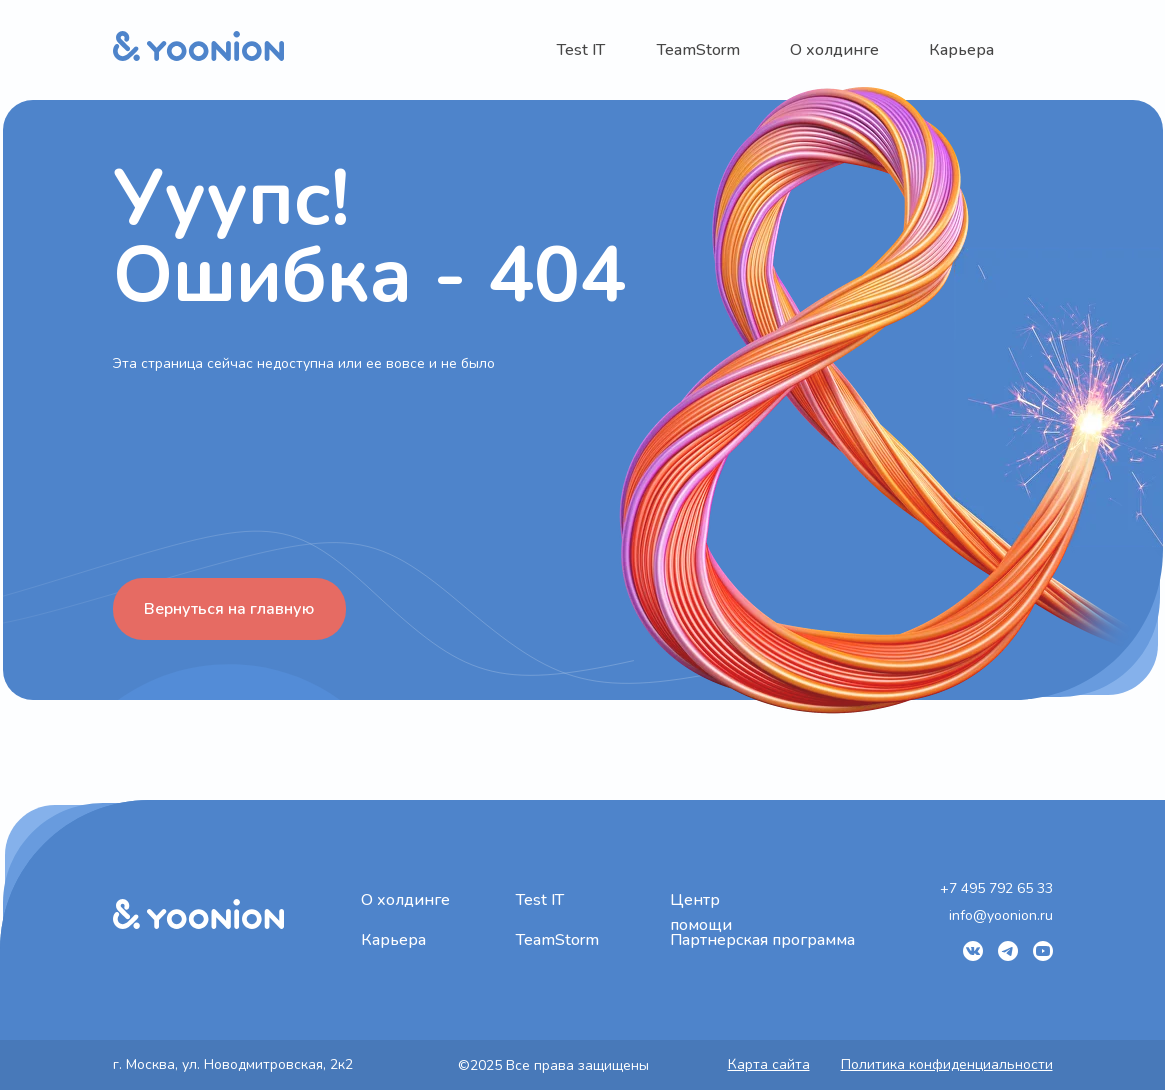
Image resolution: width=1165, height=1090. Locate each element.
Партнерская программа (762, 940)
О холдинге (834, 50)
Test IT (581, 50)
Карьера (961, 50)
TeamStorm (698, 50)
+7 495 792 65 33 (996, 888)
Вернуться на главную (229, 609)
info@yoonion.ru (1001, 915)
